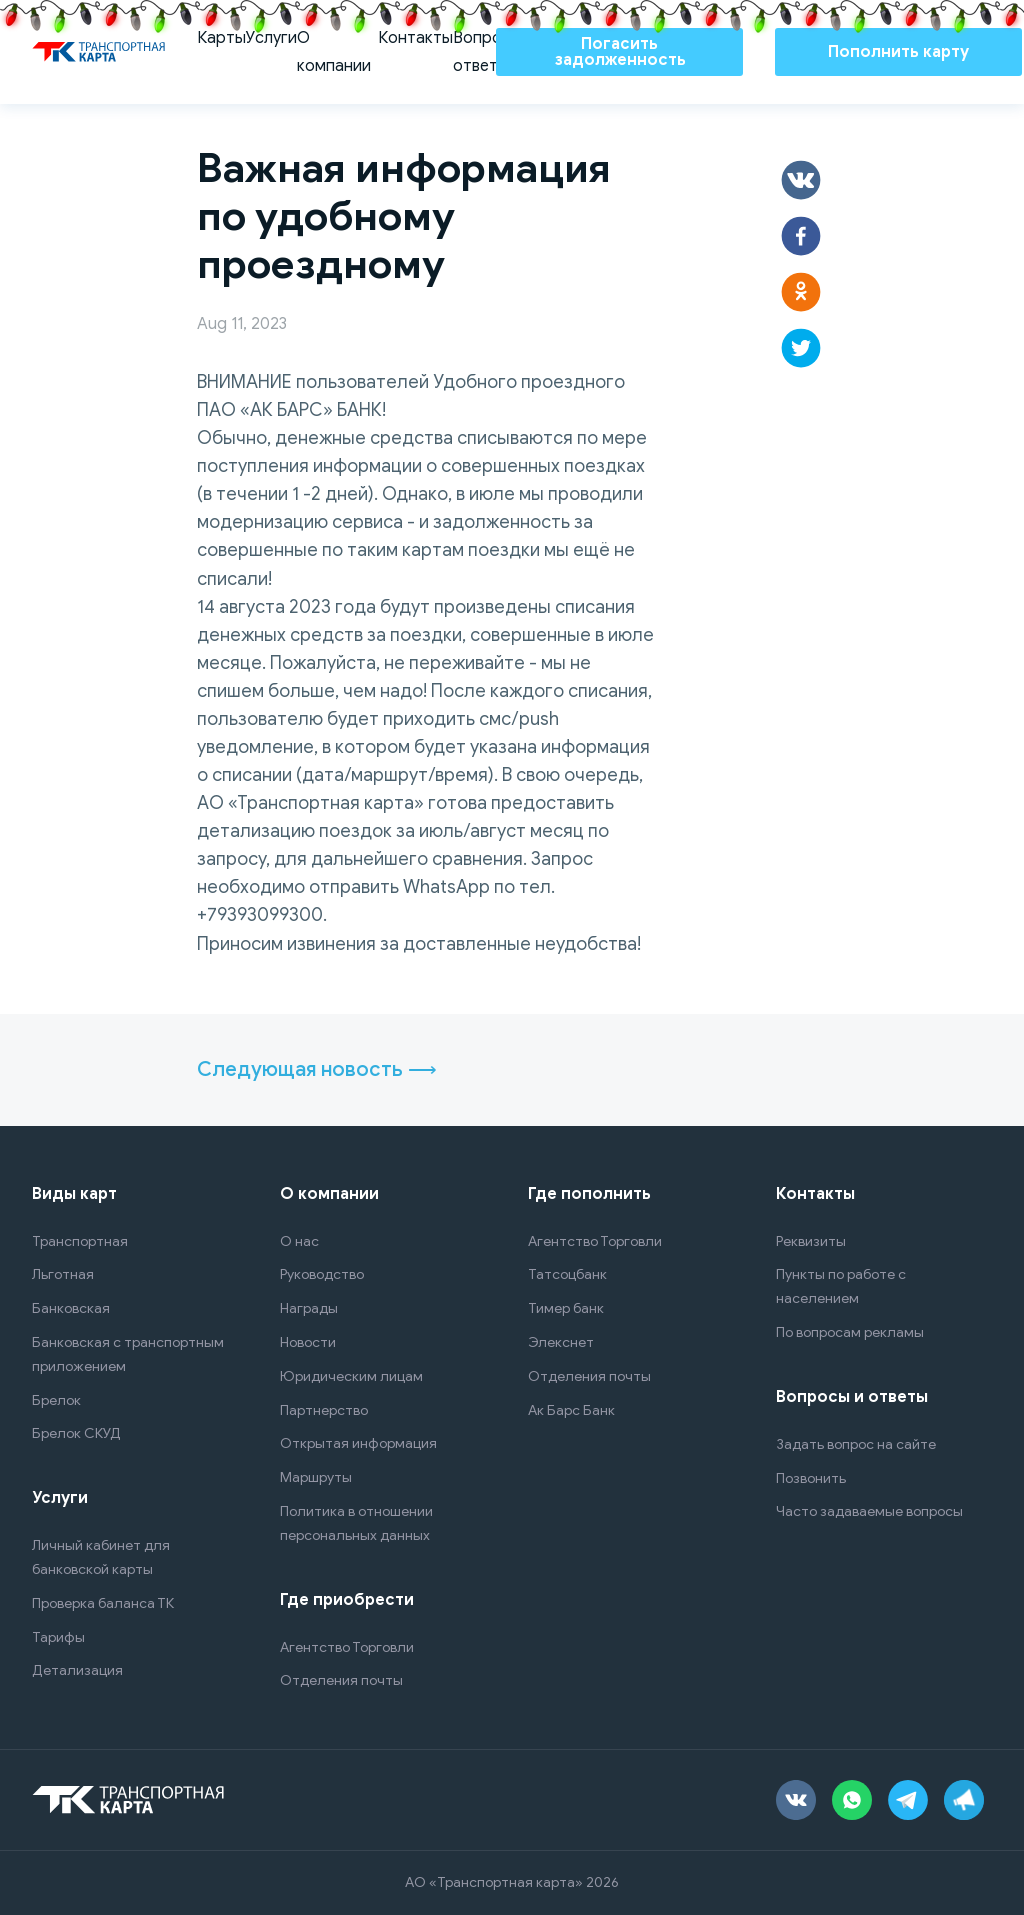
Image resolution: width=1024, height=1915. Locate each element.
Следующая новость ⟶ (317, 1069)
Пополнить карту (898, 52)
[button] (801, 180)
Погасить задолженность (620, 52)
